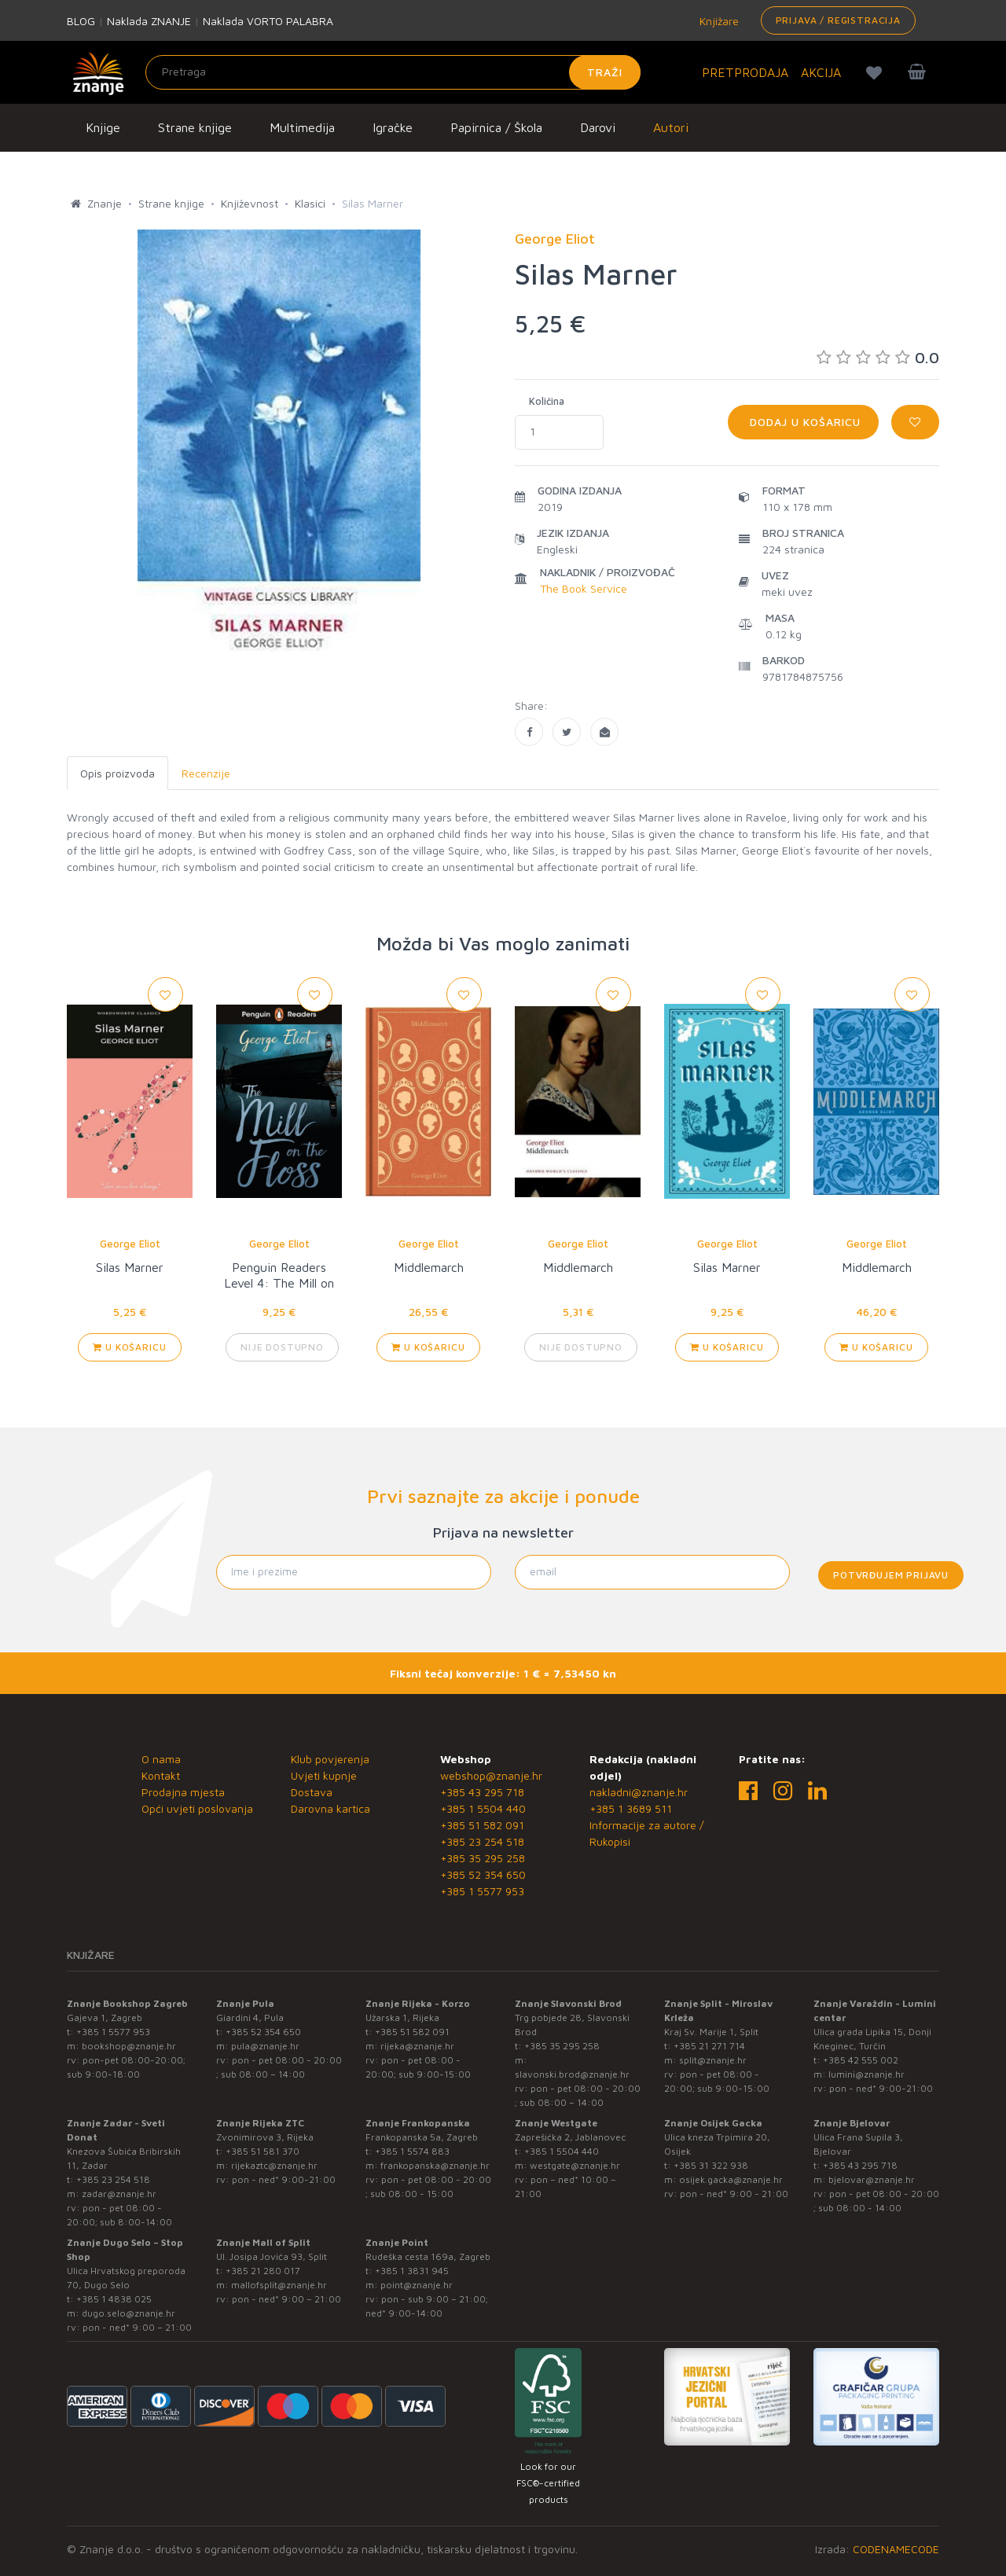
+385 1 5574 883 (412, 2151)
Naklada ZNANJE (149, 21)
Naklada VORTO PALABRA (268, 21)
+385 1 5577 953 (482, 1891)
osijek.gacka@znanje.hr (731, 2179)
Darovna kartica (330, 1808)
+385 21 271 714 (709, 2046)
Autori (670, 127)
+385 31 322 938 (711, 2165)
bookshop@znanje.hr (129, 2046)
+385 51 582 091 (482, 1825)
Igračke (393, 127)
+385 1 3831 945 (412, 2271)
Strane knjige (195, 127)
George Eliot (130, 1243)
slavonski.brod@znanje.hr (572, 2074)
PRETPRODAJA (745, 72)
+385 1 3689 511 (630, 1808)
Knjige (103, 127)
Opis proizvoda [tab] (117, 773)
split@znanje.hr (713, 2060)
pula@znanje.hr (265, 2046)
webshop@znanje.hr (491, 1775)
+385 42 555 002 (860, 2060)
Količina (546, 401)
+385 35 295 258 (482, 1858)
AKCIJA (821, 72)
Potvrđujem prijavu (891, 1575)
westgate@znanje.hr (575, 2165)
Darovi (597, 127)
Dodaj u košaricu (803, 421)
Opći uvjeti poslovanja (197, 1808)
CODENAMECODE (896, 2549)
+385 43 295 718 (482, 1792)
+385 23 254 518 (482, 1841)
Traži (604, 72)
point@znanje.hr (416, 2285)
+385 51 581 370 (262, 2151)
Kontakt (160, 1775)
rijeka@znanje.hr (417, 2046)
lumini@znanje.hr (866, 2074)
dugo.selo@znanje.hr (128, 2313)
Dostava (311, 1792)
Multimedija (302, 127)
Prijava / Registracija (838, 20)
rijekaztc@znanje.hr (274, 2165)
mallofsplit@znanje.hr (279, 2285)
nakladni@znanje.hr (638, 1792)
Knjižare (717, 21)
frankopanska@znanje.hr (435, 2165)
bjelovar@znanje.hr (871, 2179)
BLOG (81, 21)
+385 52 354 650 (483, 1874)
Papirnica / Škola (496, 127)
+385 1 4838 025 (114, 2299)
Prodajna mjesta (183, 1792)
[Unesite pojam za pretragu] (393, 72)
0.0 (878, 357)
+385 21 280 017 (263, 2271)
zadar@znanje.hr (119, 2193)
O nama (161, 1759)
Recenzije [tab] (206, 773)
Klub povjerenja (330, 1759)
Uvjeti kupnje (324, 1775)
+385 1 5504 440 (483, 1808)
